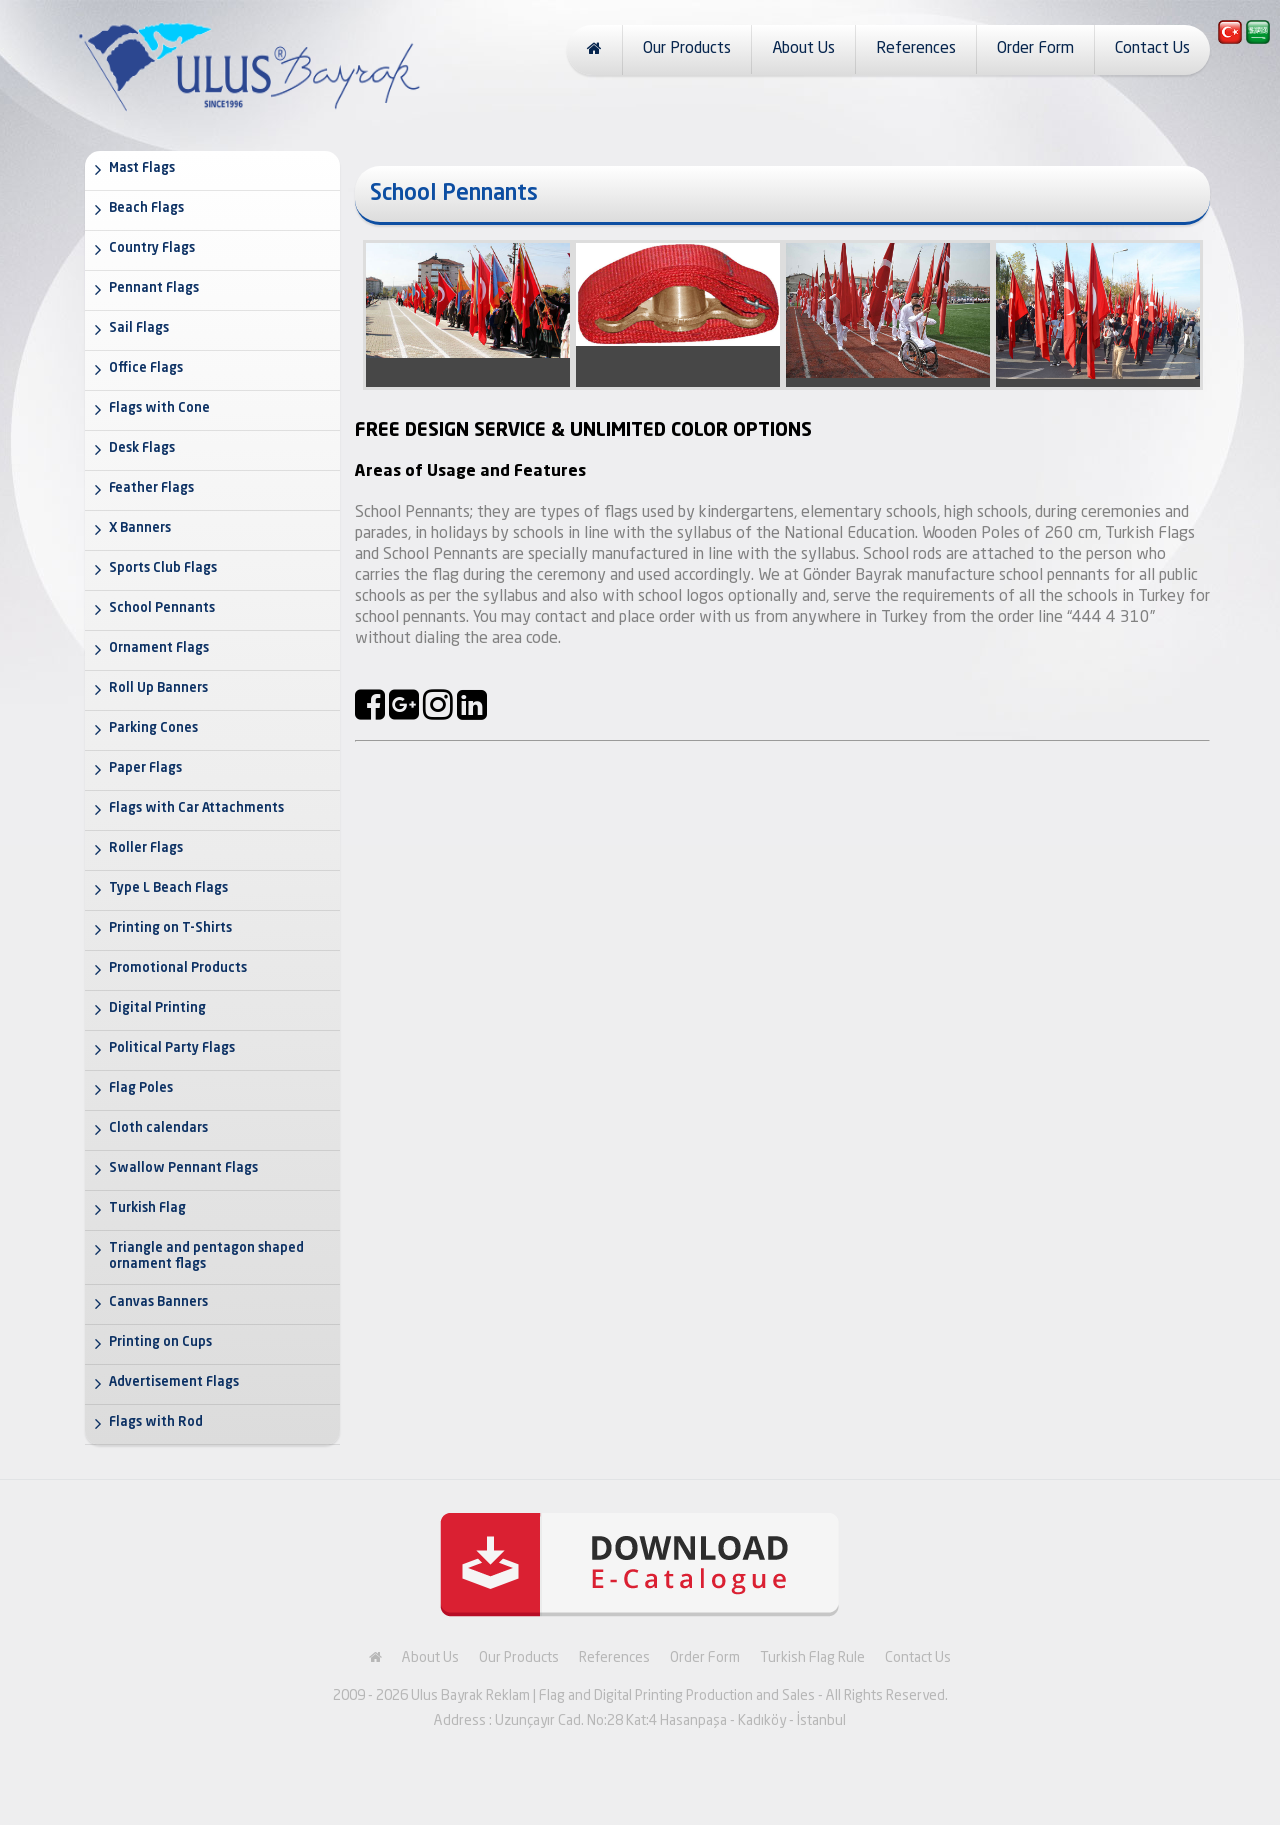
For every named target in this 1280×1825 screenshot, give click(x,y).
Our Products (687, 49)
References (916, 49)
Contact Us (1152, 49)
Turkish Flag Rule (812, 1658)
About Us (803, 49)
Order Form (1035, 49)
